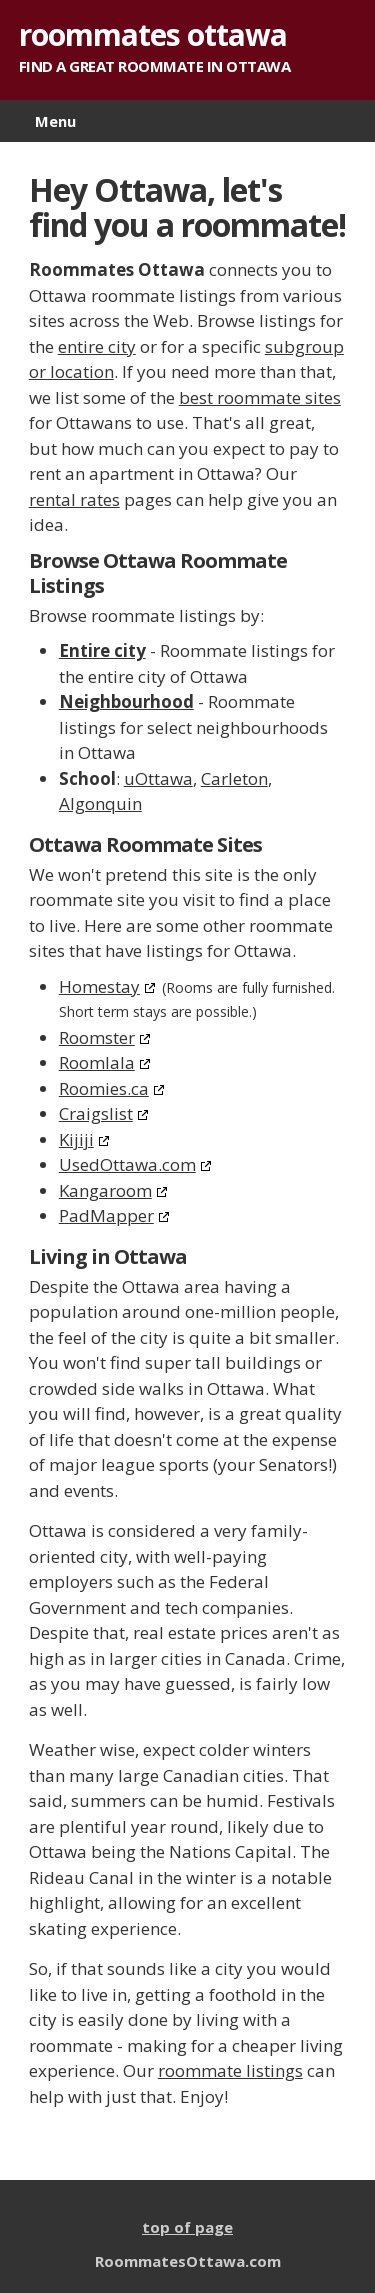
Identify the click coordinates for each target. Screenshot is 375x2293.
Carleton (234, 778)
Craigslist (96, 1113)
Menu (55, 121)
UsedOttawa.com (127, 1164)
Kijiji (76, 1139)
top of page (187, 2227)
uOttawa (158, 778)
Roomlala (97, 1062)
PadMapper (106, 1215)
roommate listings (230, 2070)
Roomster (97, 1037)
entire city (97, 346)
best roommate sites (260, 397)
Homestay (99, 986)
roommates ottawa (153, 34)
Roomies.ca (104, 1088)
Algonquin (100, 803)
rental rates (74, 499)
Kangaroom (105, 1190)
